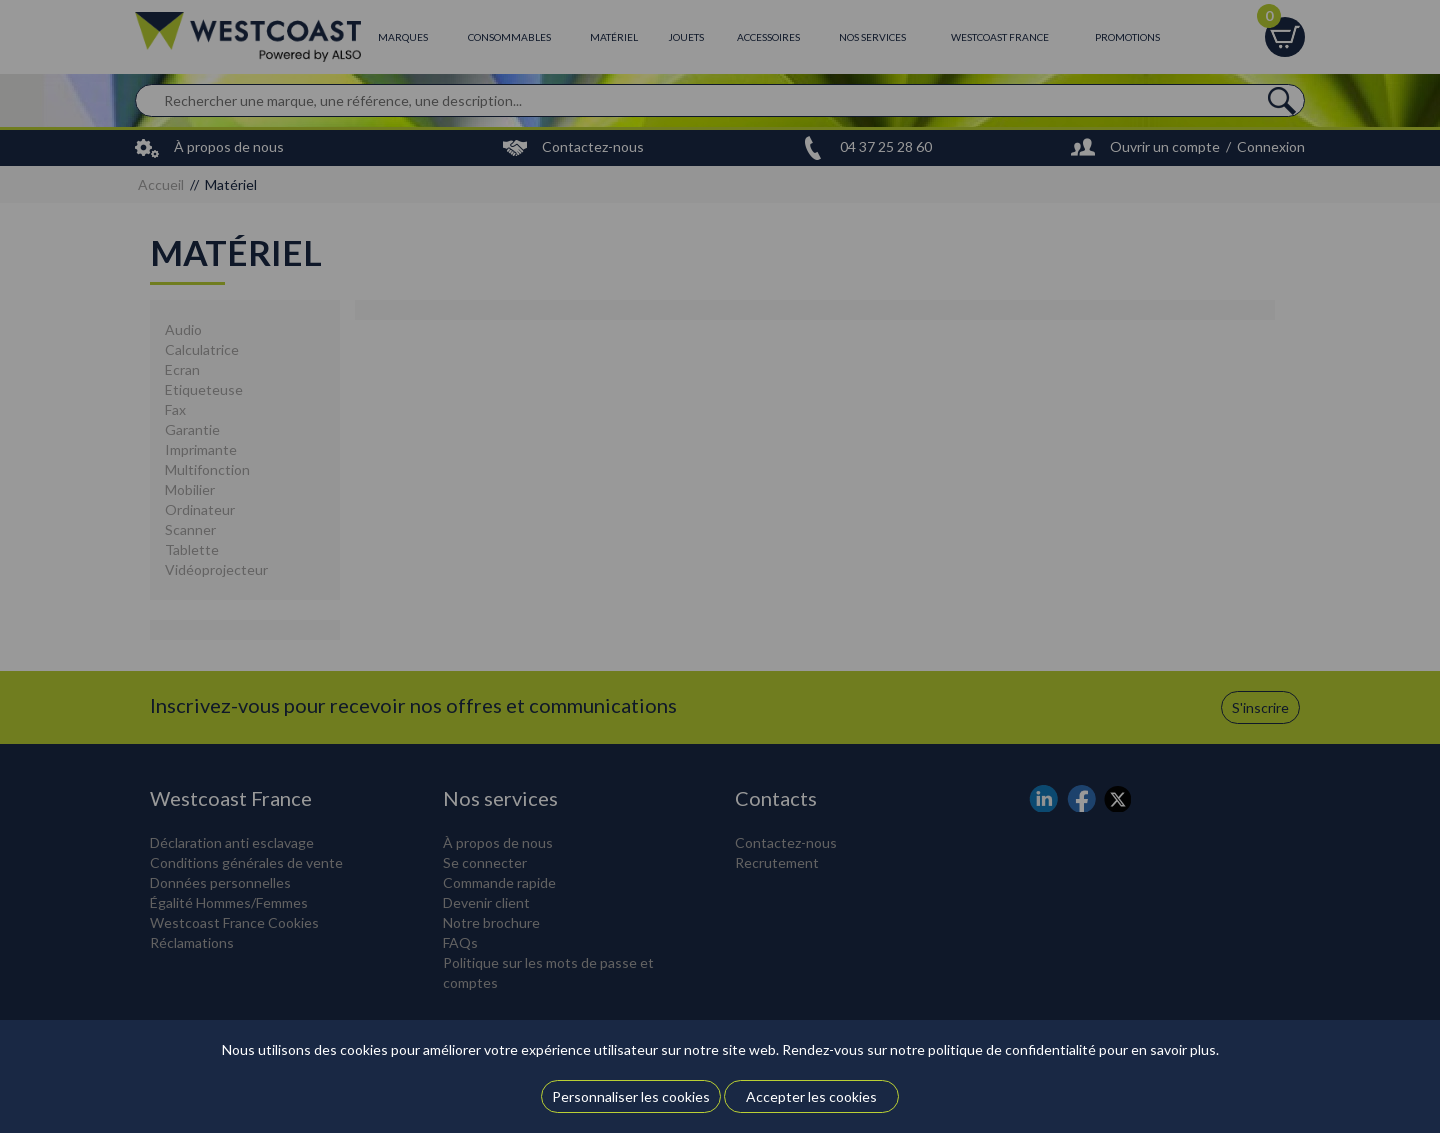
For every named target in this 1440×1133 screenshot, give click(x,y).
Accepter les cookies (811, 1096)
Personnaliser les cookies (631, 1096)
